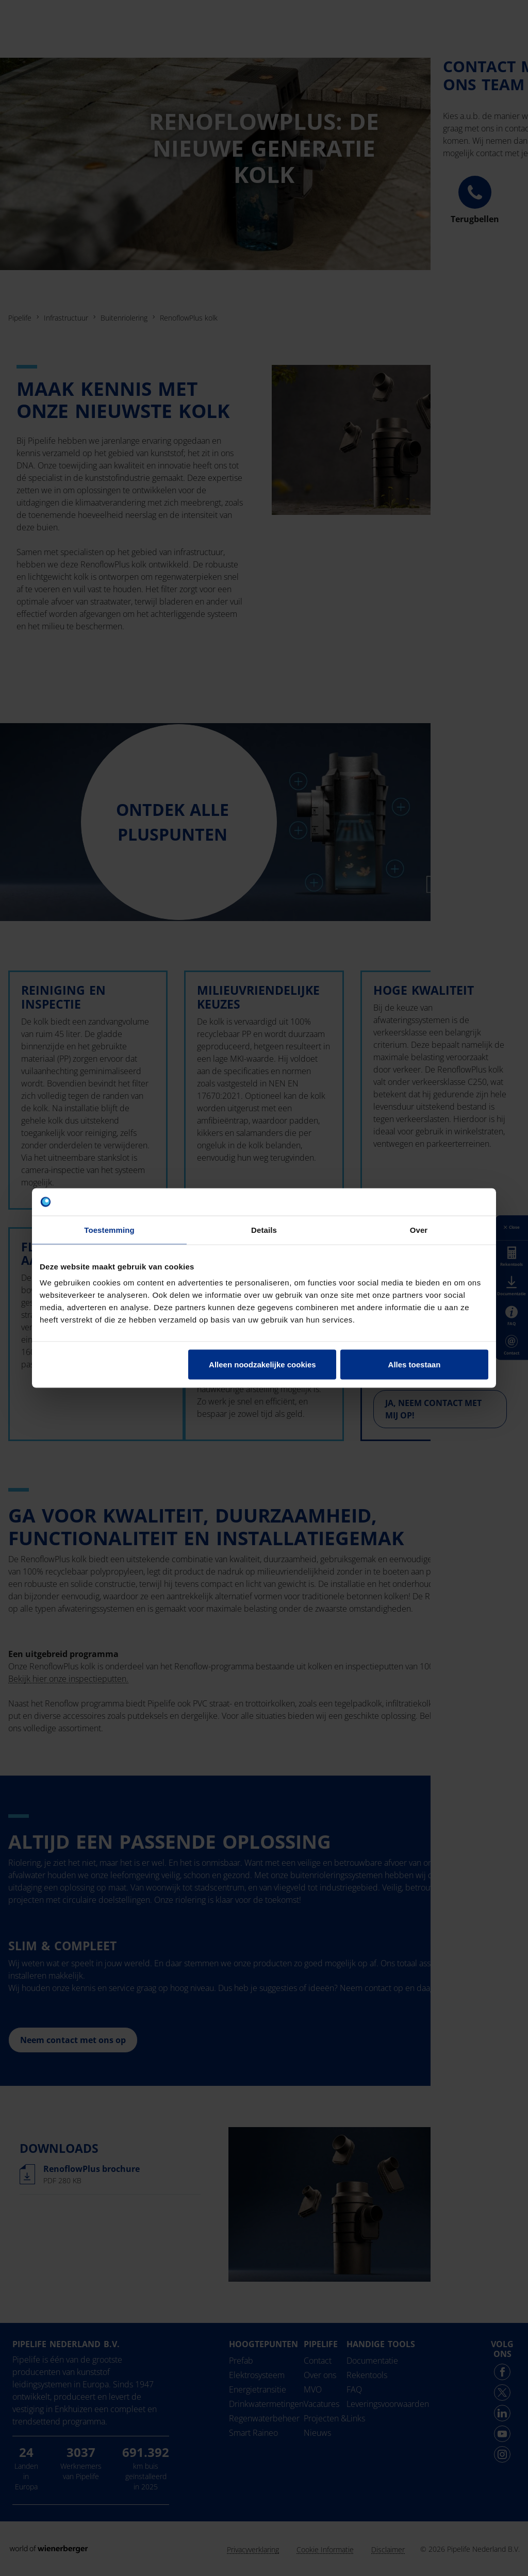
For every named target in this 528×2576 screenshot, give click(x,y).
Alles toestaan (414, 1364)
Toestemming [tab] (109, 1229)
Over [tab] (419, 1229)
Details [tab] (264, 1229)
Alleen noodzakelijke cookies (262, 1364)
